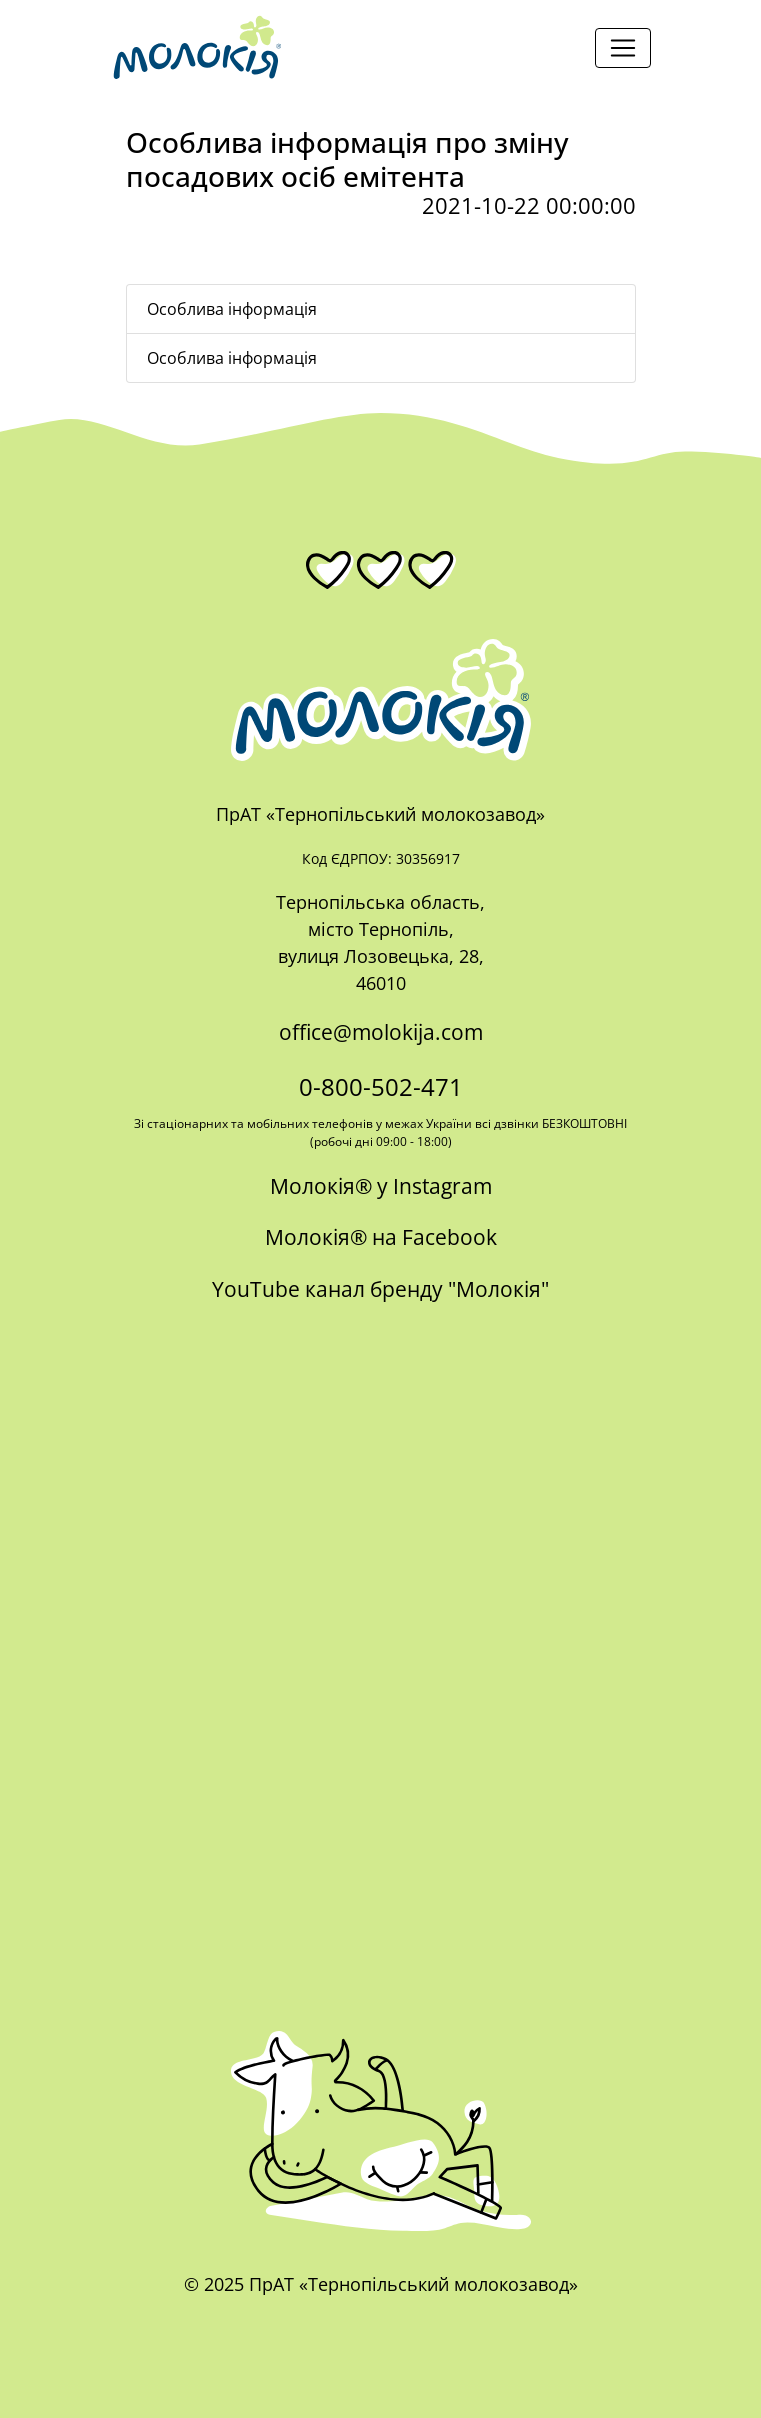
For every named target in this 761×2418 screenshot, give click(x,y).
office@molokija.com (381, 1032)
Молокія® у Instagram (381, 1186)
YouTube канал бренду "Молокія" (380, 1289)
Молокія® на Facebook (381, 1237)
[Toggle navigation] (623, 48)
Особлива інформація (232, 309)
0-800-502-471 (381, 1086)
